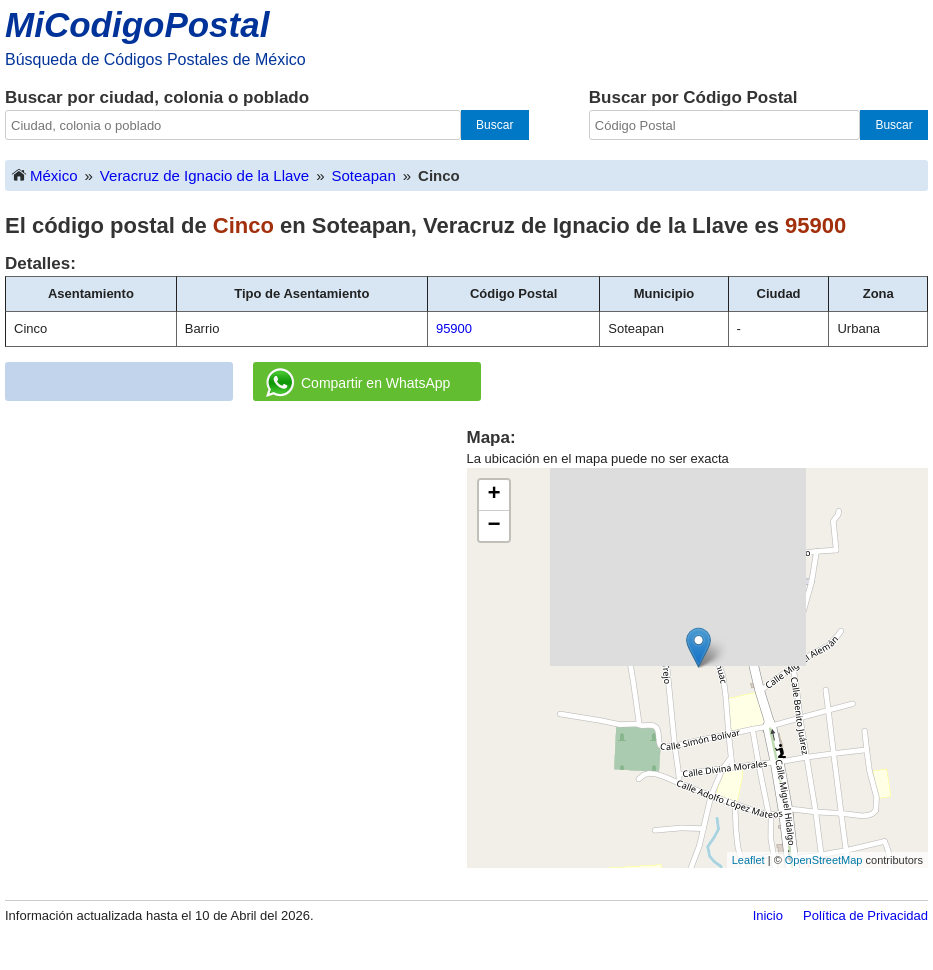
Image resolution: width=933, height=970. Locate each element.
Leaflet (748, 860)
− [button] (493, 526)
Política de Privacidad (865, 915)
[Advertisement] (236, 566)
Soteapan (364, 175)
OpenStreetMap (824, 860)
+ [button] (493, 495)
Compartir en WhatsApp (358, 383)
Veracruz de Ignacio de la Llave (204, 175)
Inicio (768, 915)
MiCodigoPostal (137, 24)
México (44, 174)
